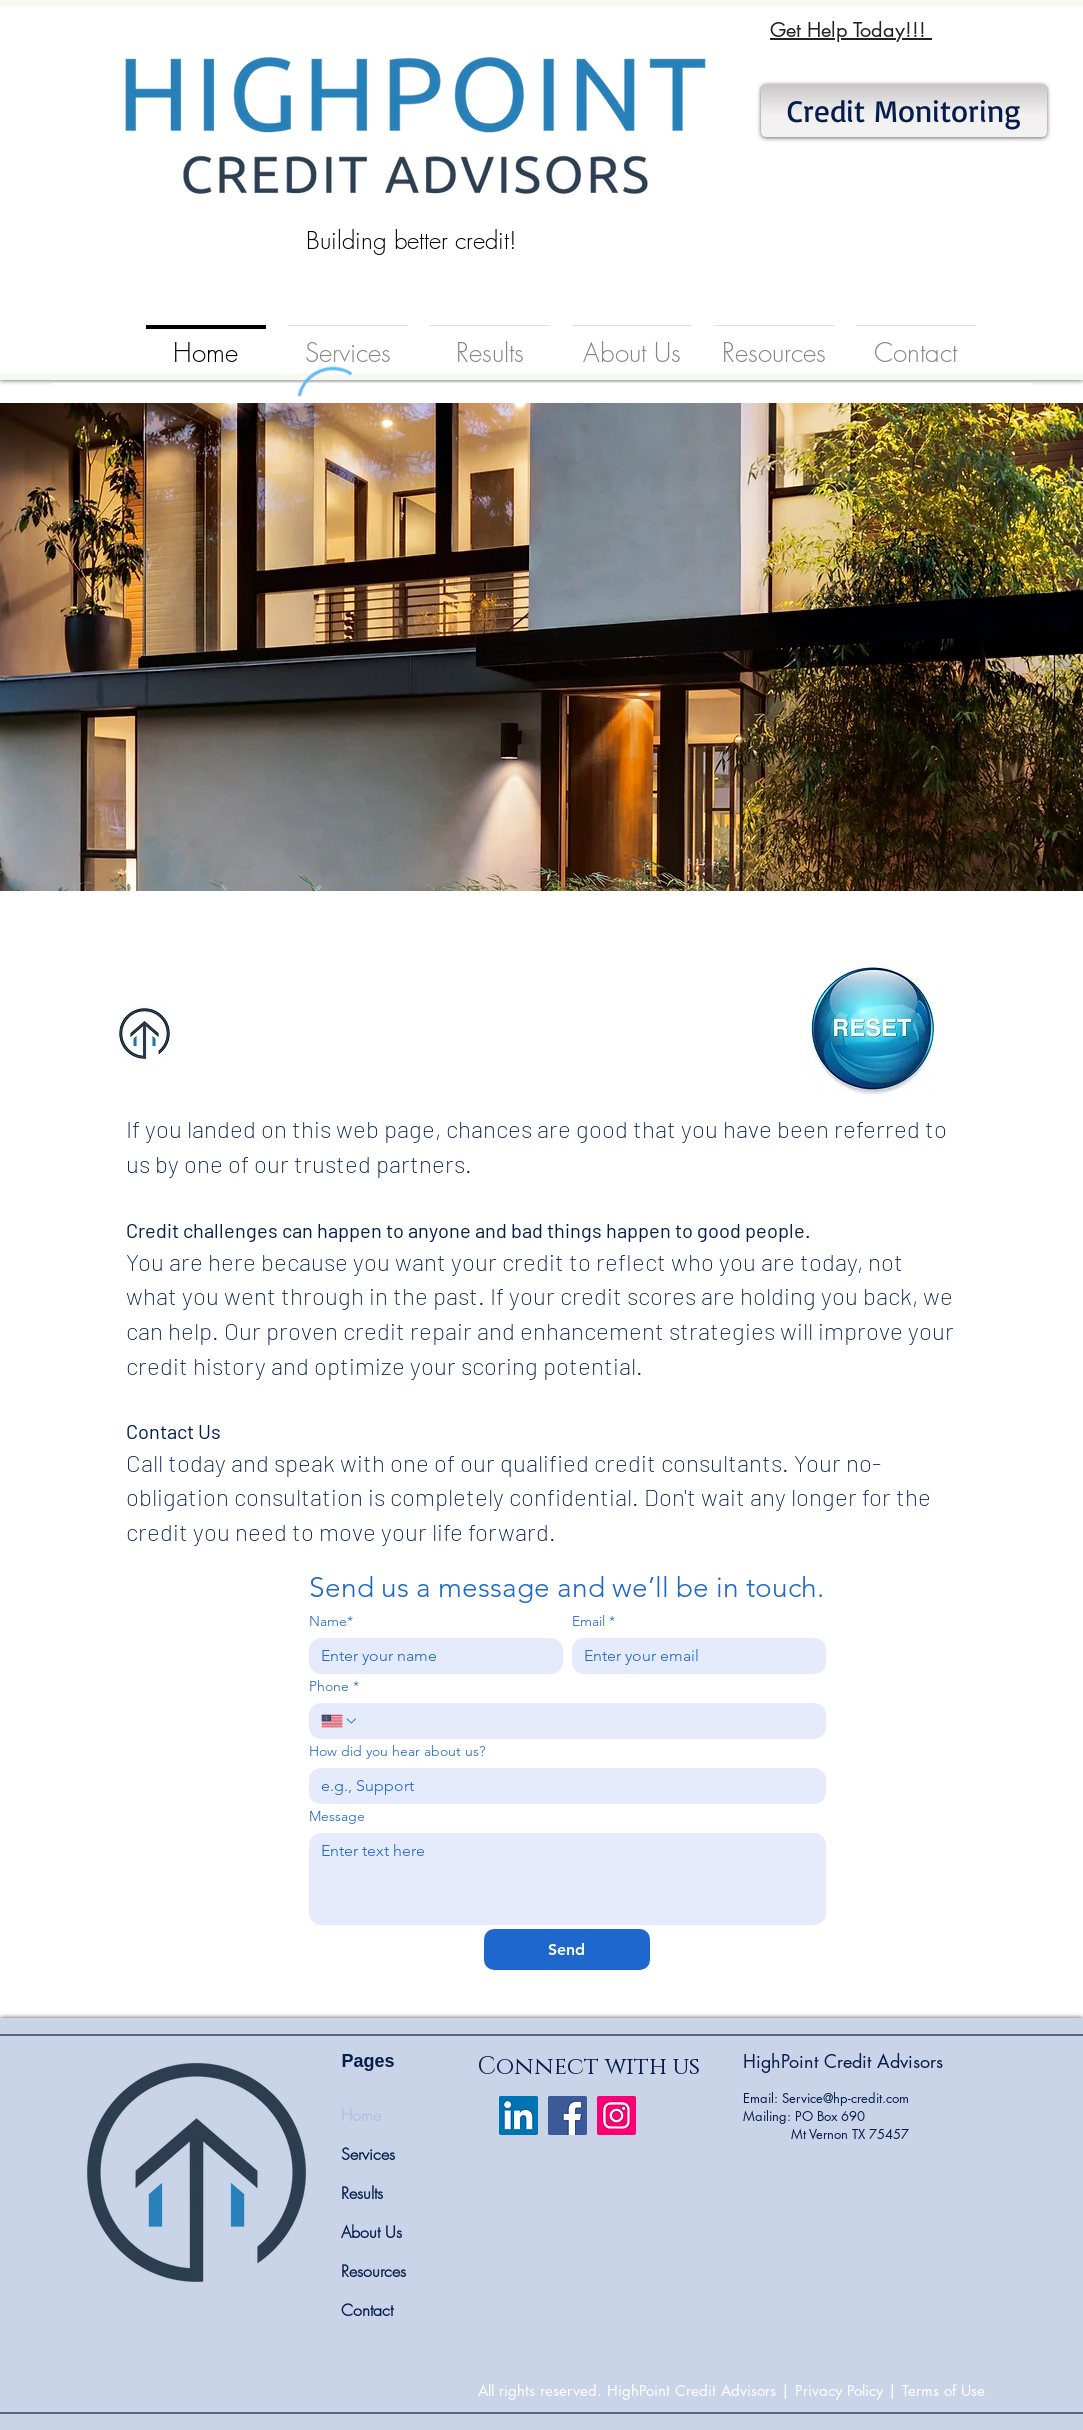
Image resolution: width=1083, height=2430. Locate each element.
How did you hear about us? (397, 1751)
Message (337, 1816)
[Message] (567, 1879)
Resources (373, 2271)
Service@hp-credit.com (845, 2098)
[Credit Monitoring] (904, 110)
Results (362, 2193)
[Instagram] (616, 2115)
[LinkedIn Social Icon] (518, 2115)
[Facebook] (567, 2115)
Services (368, 2154)
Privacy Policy (839, 2390)
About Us (371, 2232)
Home (361, 2115)
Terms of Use (943, 2390)
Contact (367, 2310)
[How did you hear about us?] (561, 1786)
